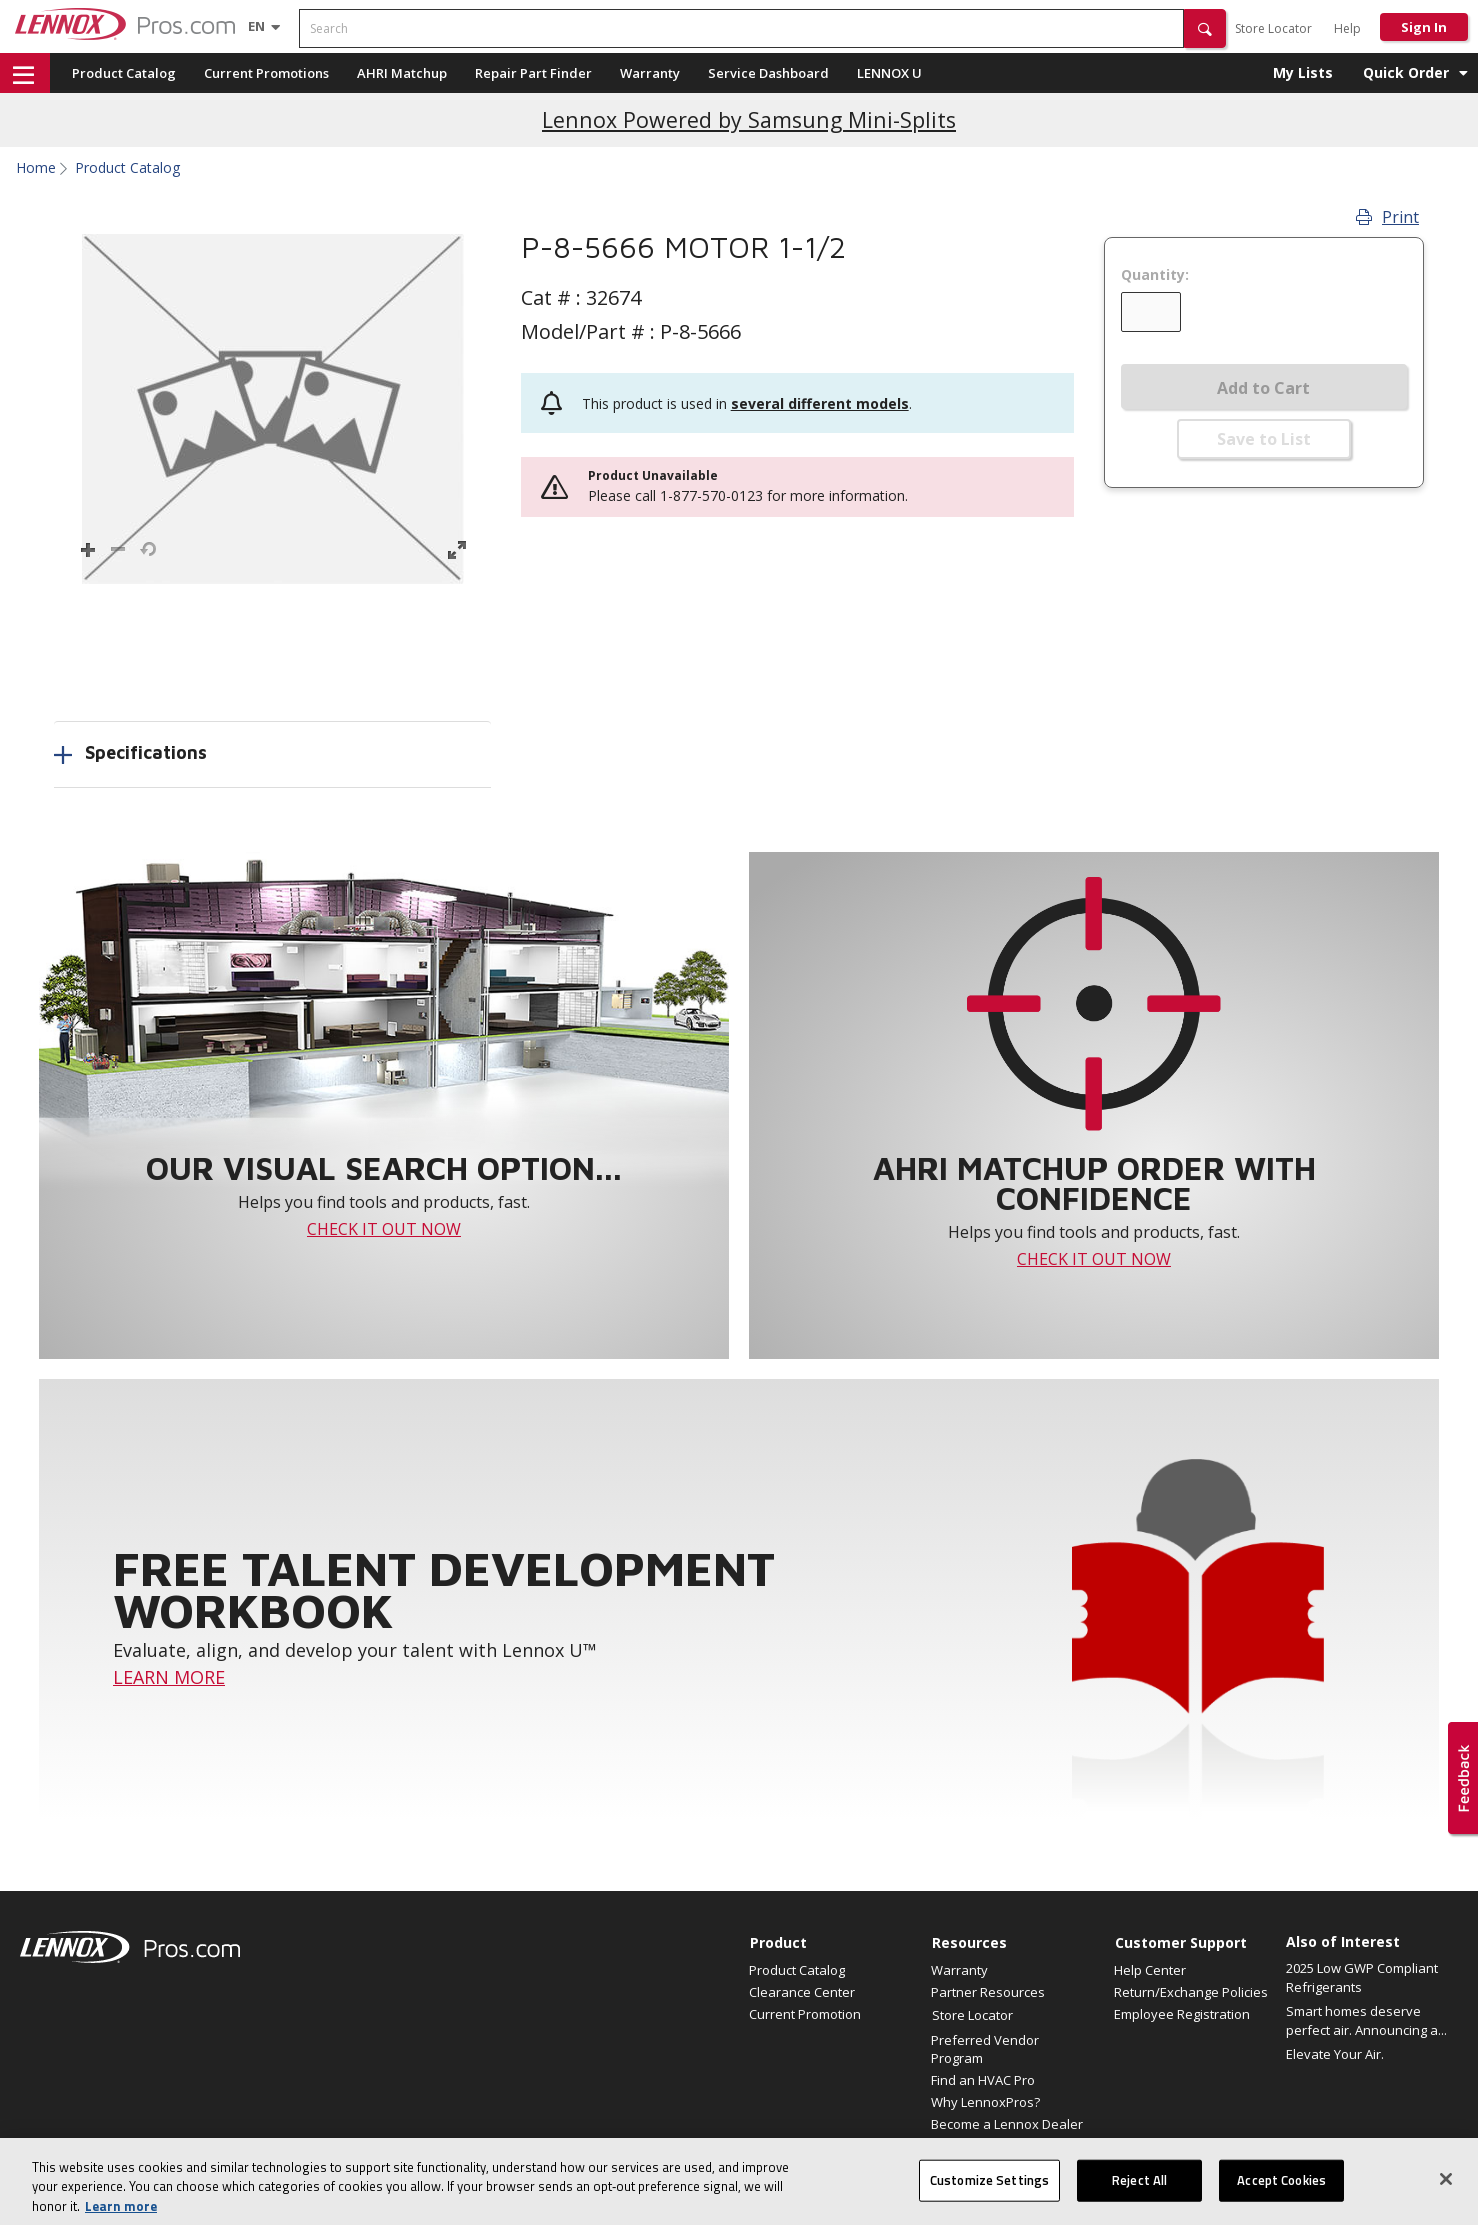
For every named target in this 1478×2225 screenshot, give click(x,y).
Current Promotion (805, 2014)
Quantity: (1155, 275)
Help (1347, 28)
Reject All (1139, 2198)
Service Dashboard (768, 73)
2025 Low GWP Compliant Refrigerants (1362, 1978)
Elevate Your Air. (1335, 2054)
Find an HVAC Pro (983, 2080)
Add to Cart (1263, 388)
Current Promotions (266, 73)
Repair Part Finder (533, 73)
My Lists (1303, 72)
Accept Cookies (1281, 2198)
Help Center (1150, 1970)
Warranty (650, 73)
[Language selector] (256, 26)
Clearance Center (802, 1992)
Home (36, 168)
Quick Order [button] (1406, 72)
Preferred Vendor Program (985, 2049)
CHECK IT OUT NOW (384, 1229)
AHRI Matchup (402, 73)
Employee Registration (1182, 2014)
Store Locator (1273, 28)
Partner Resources (988, 1992)
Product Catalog (124, 73)
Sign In (1424, 27)
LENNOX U (889, 73)
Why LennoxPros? (985, 2102)
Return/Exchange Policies (1191, 1992)
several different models (820, 403)
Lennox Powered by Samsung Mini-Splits (749, 119)
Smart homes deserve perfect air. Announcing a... (1366, 2021)
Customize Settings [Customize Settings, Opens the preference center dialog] (989, 2198)
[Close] (1446, 2197)
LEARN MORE (169, 1677)
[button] (1205, 28)
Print (1387, 217)
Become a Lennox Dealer (1007, 2124)
